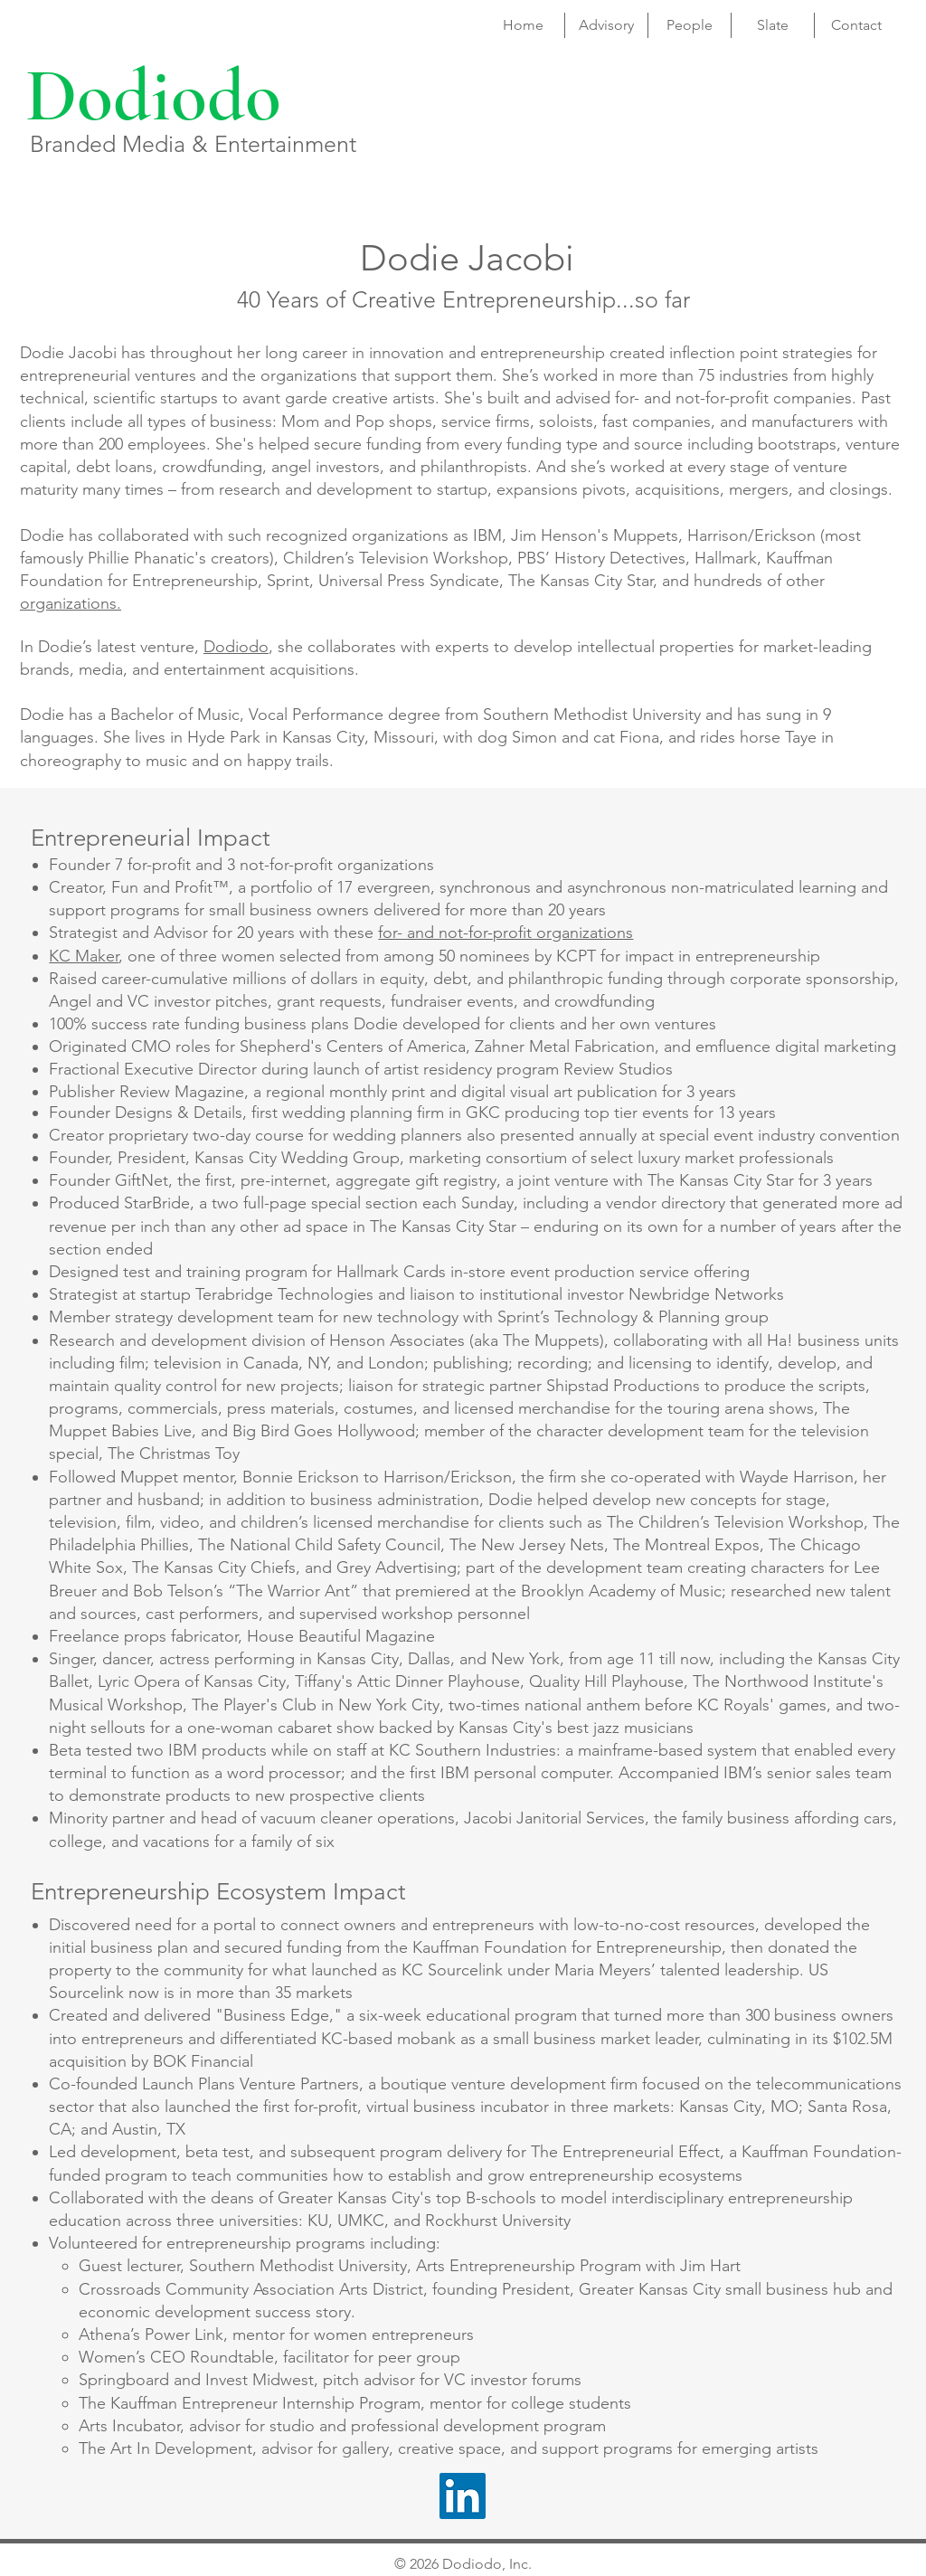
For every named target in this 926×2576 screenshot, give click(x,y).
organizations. (70, 603)
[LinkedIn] (462, 2496)
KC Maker (83, 956)
